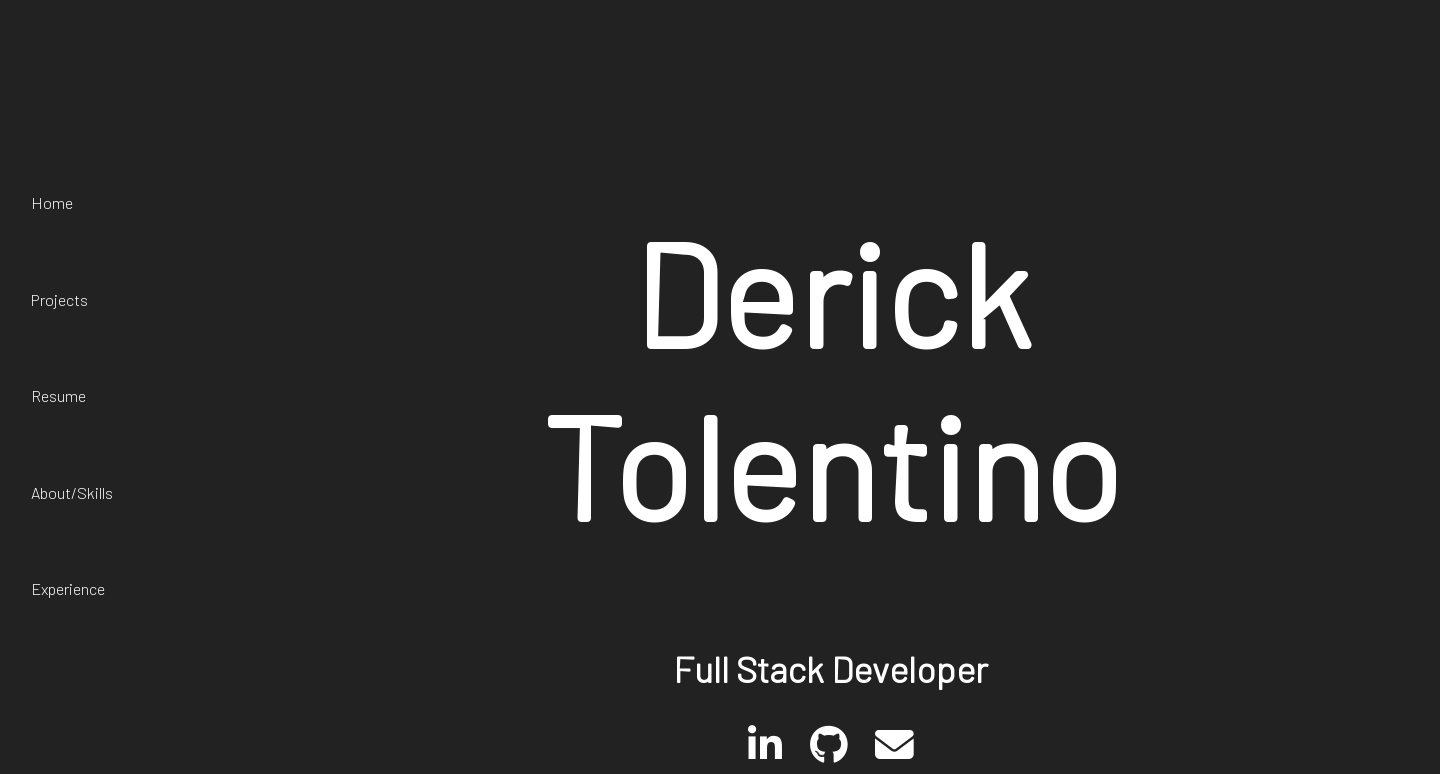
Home (52, 202)
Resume (58, 395)
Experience (68, 588)
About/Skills (72, 492)
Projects (59, 299)
